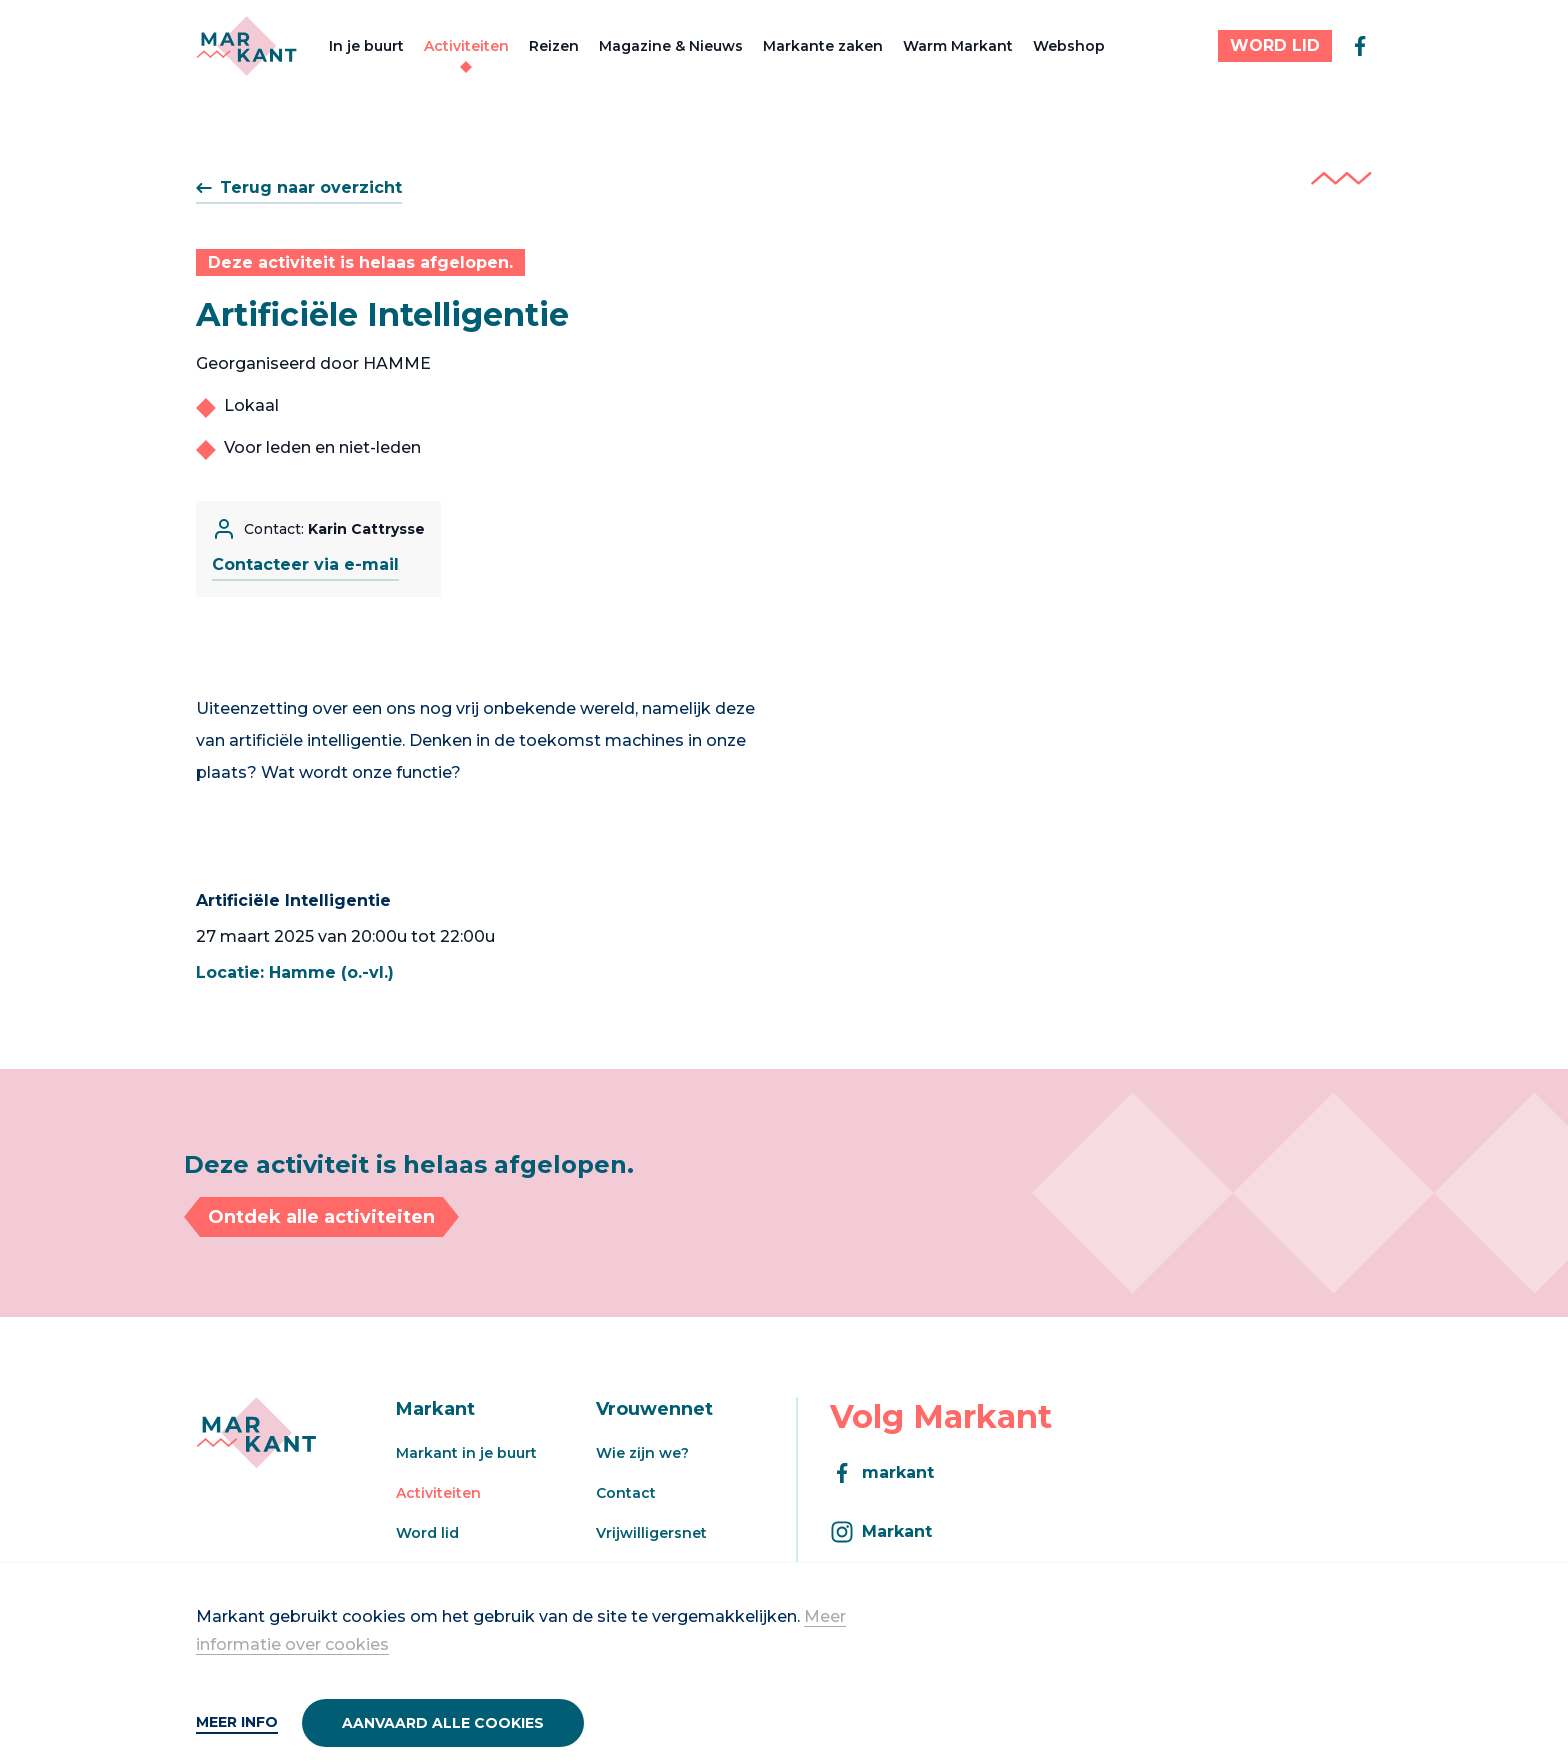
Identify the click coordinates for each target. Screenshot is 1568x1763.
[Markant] (246, 46)
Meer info (237, 1722)
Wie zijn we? (642, 1453)
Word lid (427, 1533)
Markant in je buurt (466, 1453)
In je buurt (366, 46)
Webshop (1069, 46)
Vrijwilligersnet (651, 1533)
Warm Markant (958, 46)
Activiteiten (466, 46)
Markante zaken (823, 46)
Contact (626, 1493)
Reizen (554, 46)
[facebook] (1360, 46)
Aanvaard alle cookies (443, 1723)
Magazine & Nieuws (671, 46)
